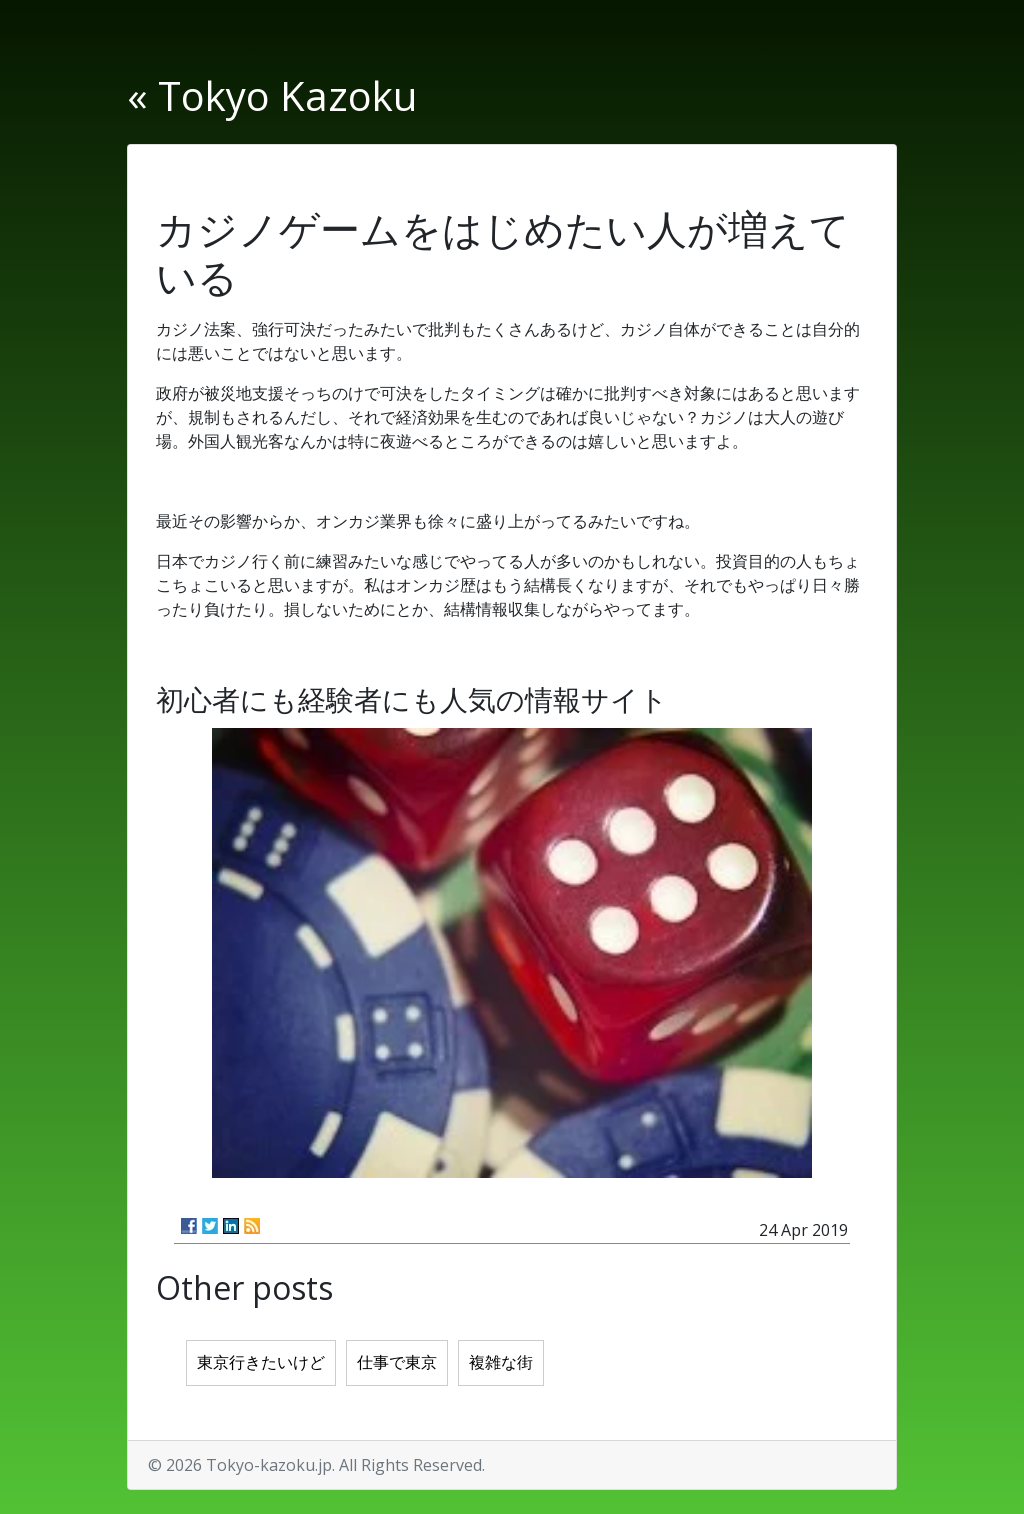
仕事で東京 (397, 1362)
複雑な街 (501, 1362)
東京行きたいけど (261, 1362)
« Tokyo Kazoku (272, 95)
